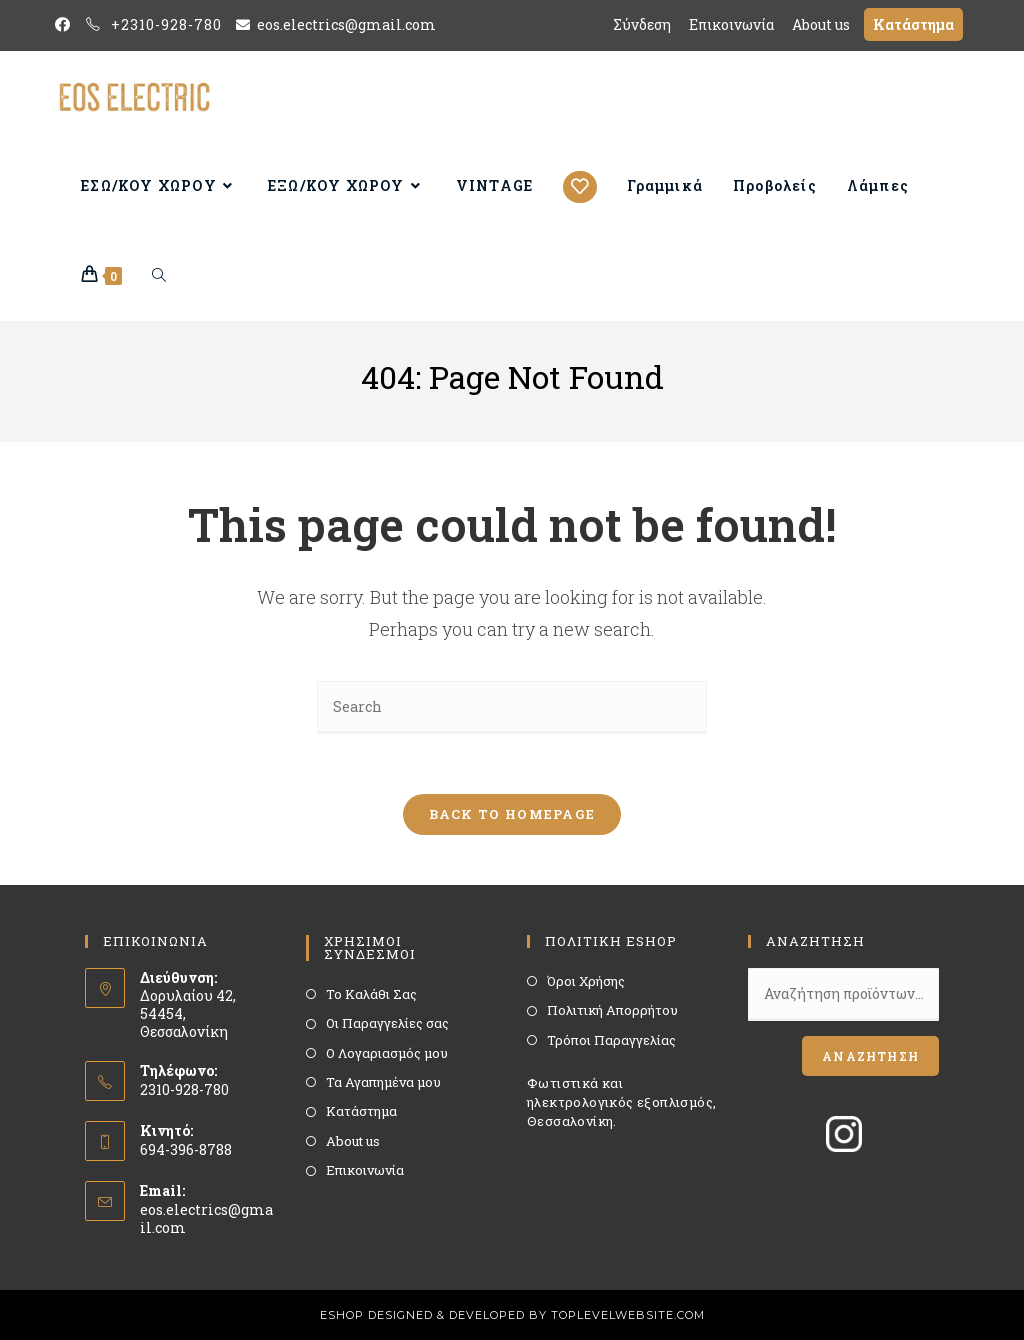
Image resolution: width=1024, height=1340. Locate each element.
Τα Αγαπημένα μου (383, 1082)
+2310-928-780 (166, 24)
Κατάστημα (361, 1111)
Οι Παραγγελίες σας (387, 1023)
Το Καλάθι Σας (371, 994)
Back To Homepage (512, 814)
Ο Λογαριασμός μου (387, 1053)
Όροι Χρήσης (586, 981)
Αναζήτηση (870, 1056)
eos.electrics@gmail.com (206, 1218)
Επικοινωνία (365, 1170)
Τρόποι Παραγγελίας (611, 1040)
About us (353, 1141)
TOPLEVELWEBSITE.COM (628, 1315)
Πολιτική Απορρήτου (612, 1010)
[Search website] (159, 276)
